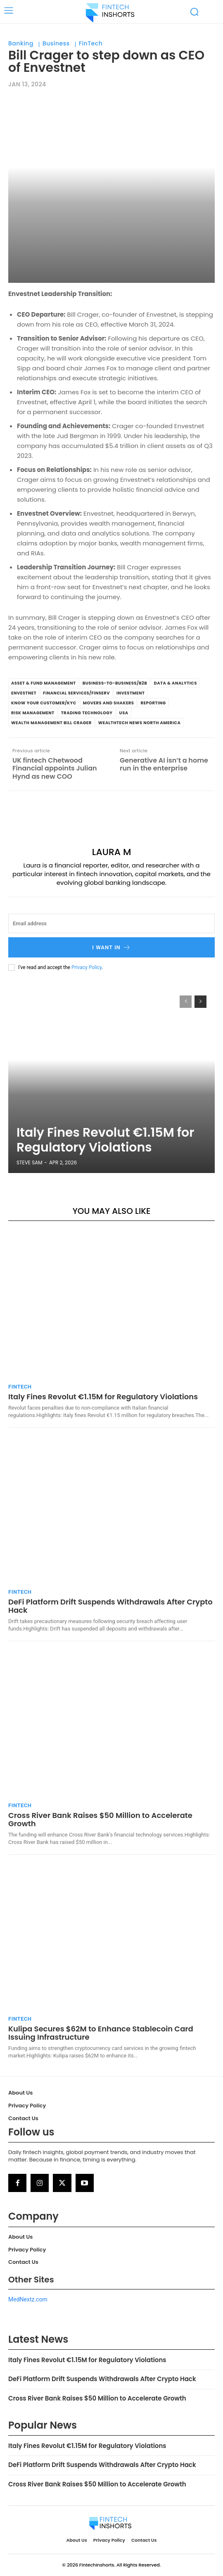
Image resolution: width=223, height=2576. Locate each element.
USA (123, 713)
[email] (111, 923)
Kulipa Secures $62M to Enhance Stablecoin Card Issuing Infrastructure (100, 2033)
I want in (111, 947)
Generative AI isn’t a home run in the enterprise (164, 764)
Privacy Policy (86, 967)
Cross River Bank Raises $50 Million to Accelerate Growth (100, 1819)
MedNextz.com (27, 2299)
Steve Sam (30, 1162)
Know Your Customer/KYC (43, 703)
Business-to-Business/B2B (115, 683)
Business (56, 43)
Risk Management (33, 713)
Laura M (111, 852)
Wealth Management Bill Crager (51, 723)
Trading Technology (87, 713)
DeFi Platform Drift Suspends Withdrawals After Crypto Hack (110, 1606)
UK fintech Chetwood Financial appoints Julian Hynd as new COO (54, 768)
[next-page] (200, 1001)
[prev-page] (186, 1001)
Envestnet (23, 693)
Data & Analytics (175, 683)
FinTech (91, 43)
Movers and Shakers (108, 703)
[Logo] (110, 12)
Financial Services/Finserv (76, 693)
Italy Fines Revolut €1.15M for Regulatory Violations (105, 1140)
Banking (20, 43)
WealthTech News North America (139, 723)
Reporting (153, 703)
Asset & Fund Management (43, 683)
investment (130, 693)
